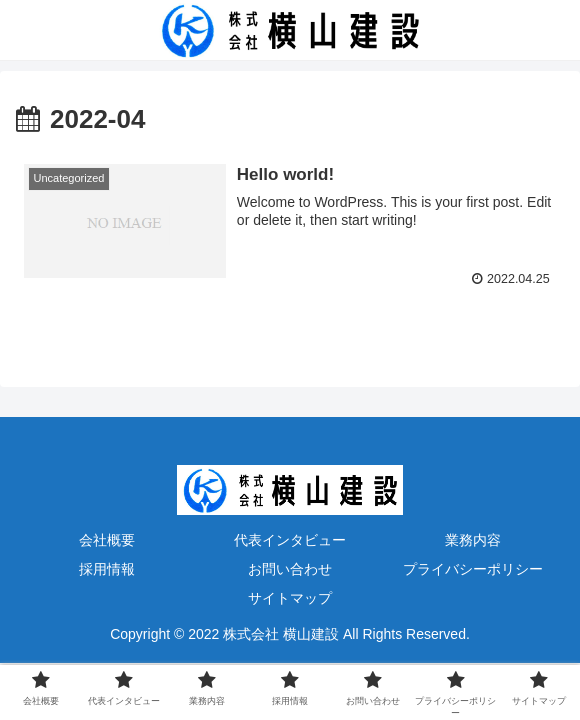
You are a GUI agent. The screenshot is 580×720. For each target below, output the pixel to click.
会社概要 (107, 540)
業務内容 (473, 540)
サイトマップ (290, 598)
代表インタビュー (290, 540)
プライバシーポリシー (473, 569)
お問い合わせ (290, 569)
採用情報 (107, 569)
